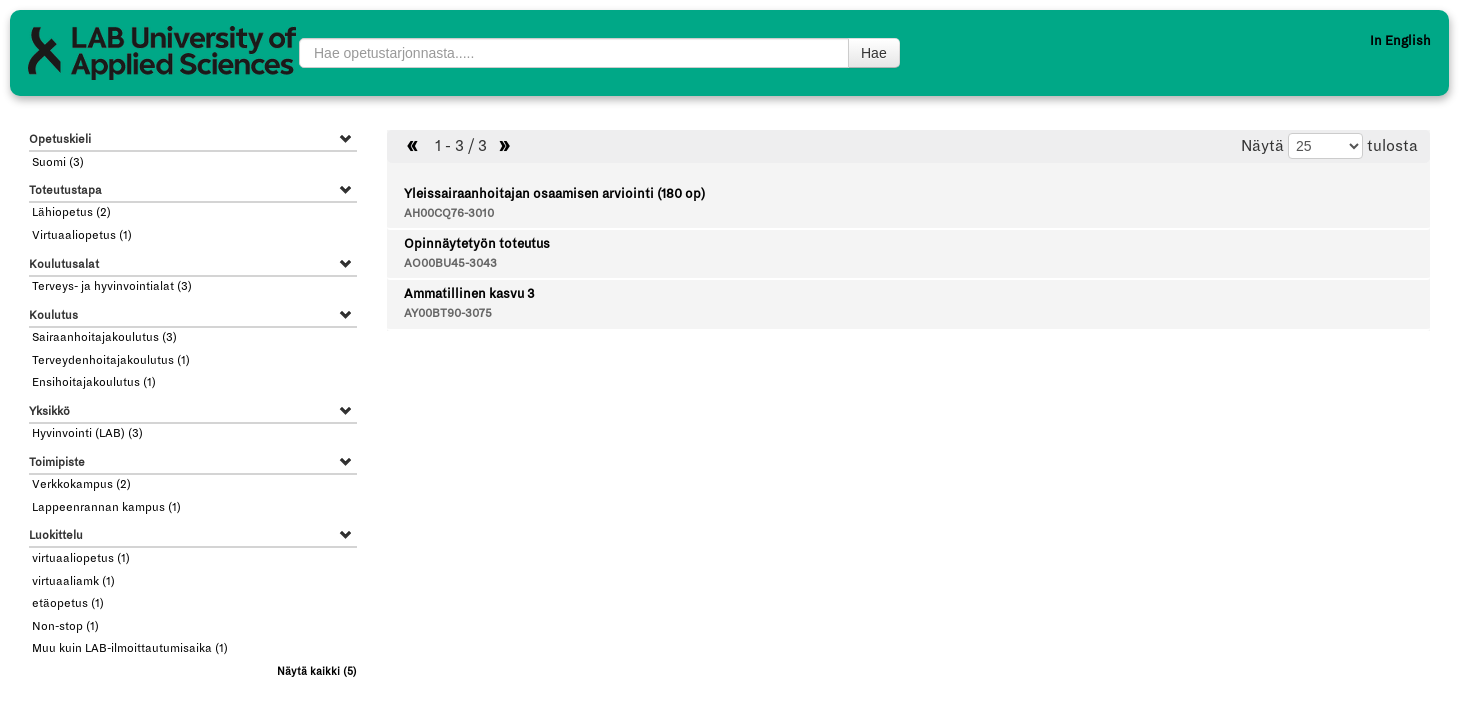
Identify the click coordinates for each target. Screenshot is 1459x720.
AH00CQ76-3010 (449, 213)
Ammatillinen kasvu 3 (469, 294)
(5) (317, 671)
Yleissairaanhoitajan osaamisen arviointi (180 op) (554, 194)
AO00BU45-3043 (450, 263)
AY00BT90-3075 (448, 313)
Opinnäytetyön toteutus (477, 244)
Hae (874, 53)
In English (1400, 41)
